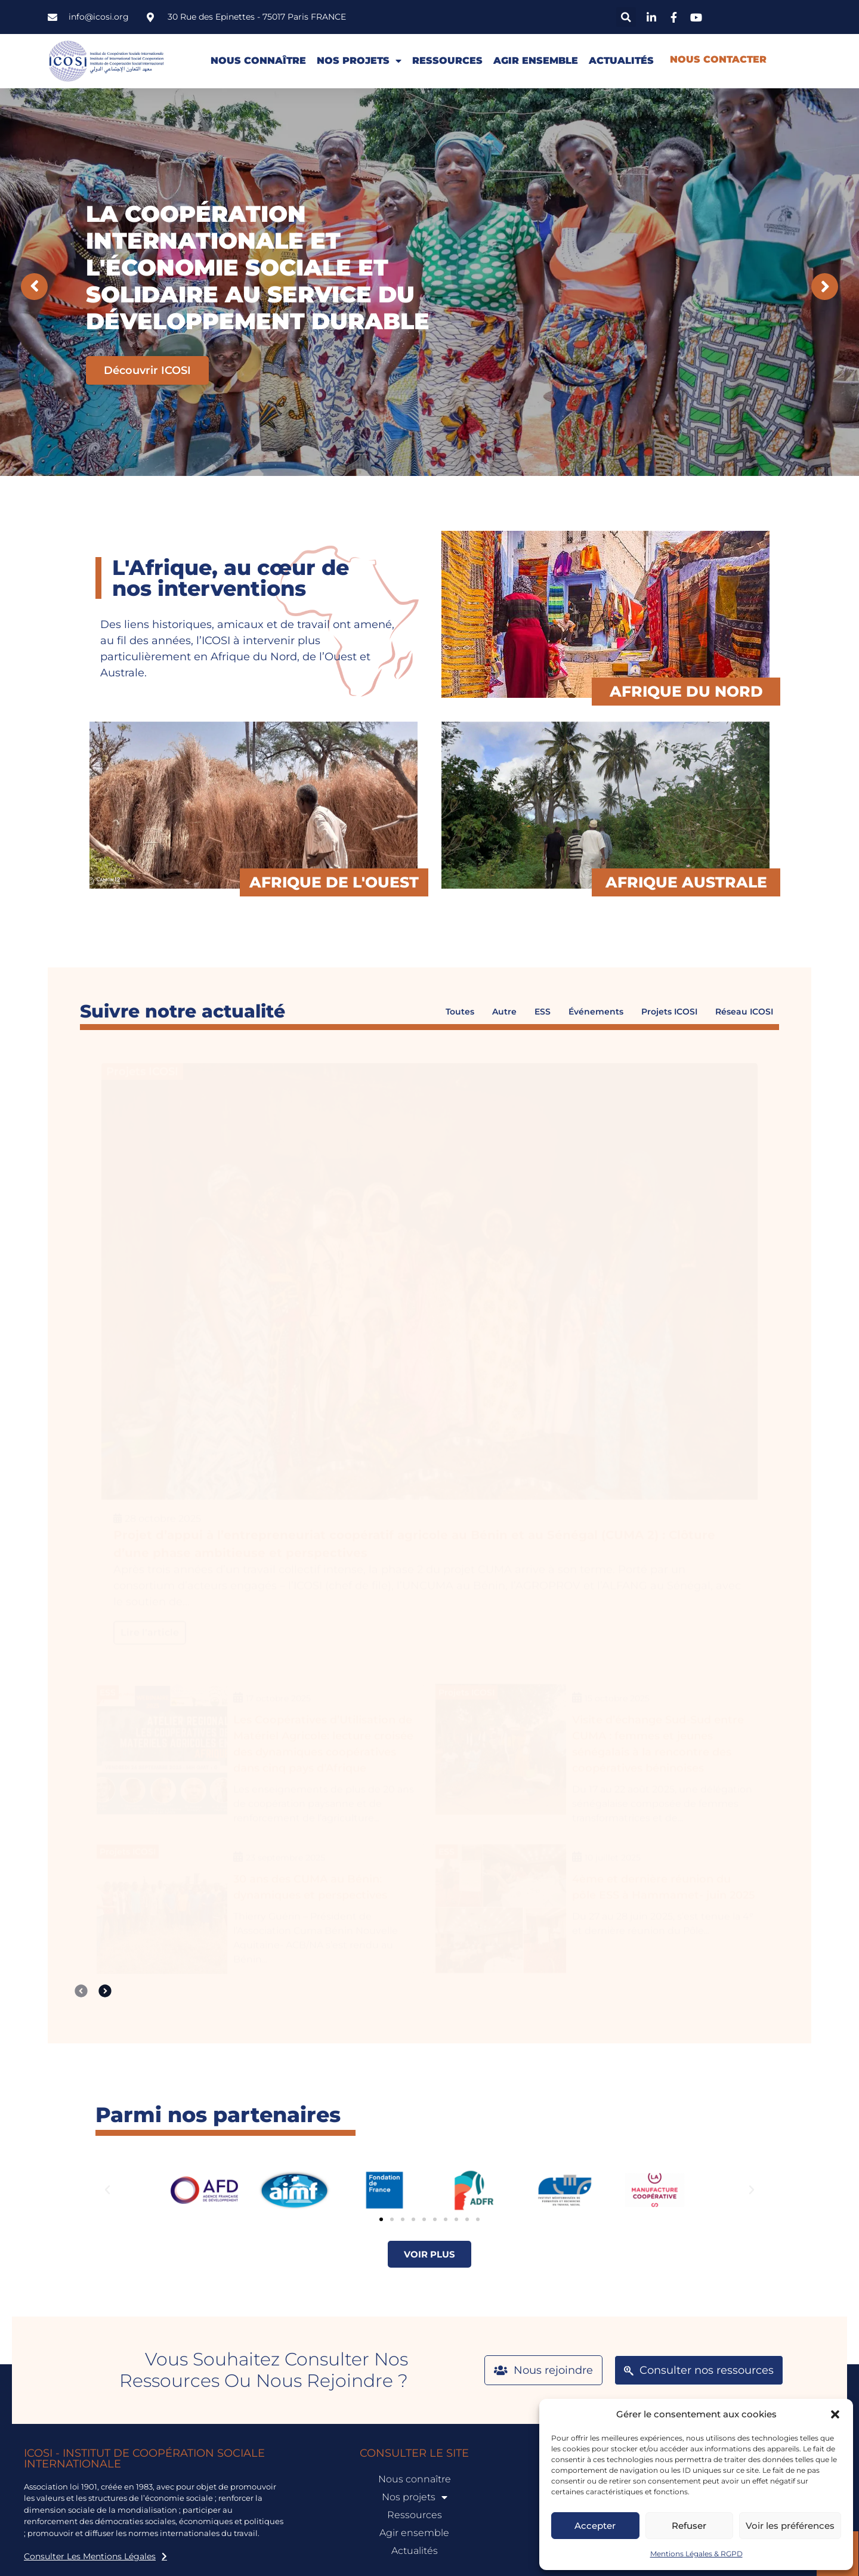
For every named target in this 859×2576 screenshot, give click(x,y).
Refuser (689, 2525)
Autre (504, 1011)
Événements (595, 1011)
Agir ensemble (535, 60)
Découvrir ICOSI (147, 370)
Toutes (460, 1011)
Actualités (621, 60)
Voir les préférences (790, 2525)
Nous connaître (258, 60)
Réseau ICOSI (744, 1011)
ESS (542, 1011)
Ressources (447, 60)
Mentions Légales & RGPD (696, 2553)
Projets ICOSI (669, 1011)
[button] (835, 2414)
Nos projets (359, 61)
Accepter (595, 2525)
